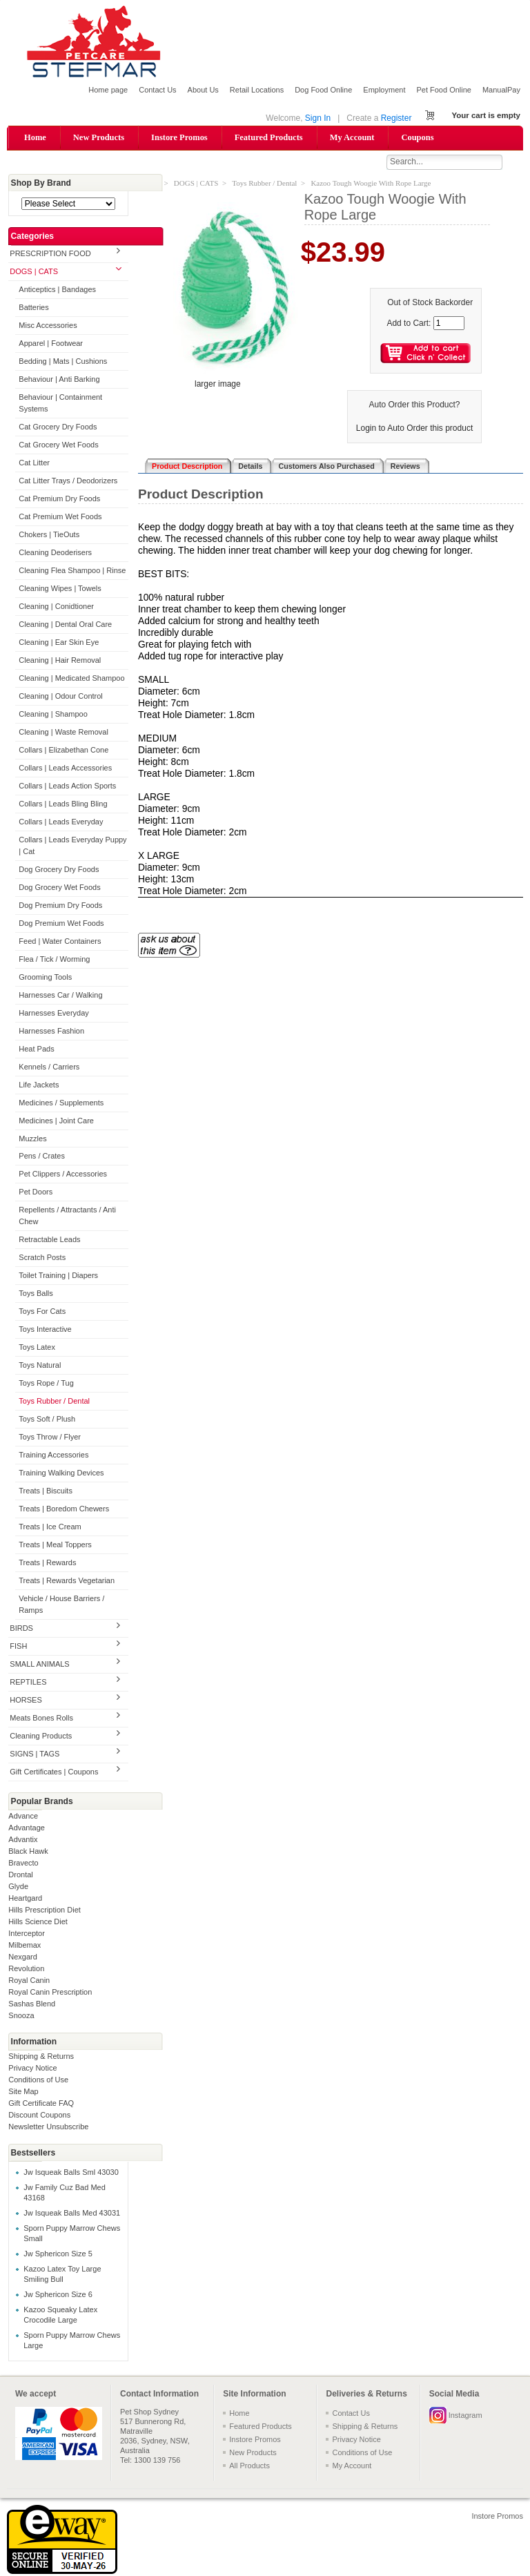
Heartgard (25, 1899)
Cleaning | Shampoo (53, 714)
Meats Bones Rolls (41, 1718)
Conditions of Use (38, 2080)
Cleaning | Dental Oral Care (65, 625)
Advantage (26, 1828)
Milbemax (24, 1945)
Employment (384, 90)
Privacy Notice (32, 2068)
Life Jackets (39, 1085)
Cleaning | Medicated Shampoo (71, 679)
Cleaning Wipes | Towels (60, 589)
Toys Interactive (45, 1330)
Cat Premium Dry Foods (59, 499)
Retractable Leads (49, 1241)
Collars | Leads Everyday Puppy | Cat (72, 846)
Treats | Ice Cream (50, 1528)
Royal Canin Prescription (50, 1992)
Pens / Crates (42, 1157)
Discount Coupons (39, 2115)
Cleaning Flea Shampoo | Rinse (72, 571)
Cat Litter (34, 463)
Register (396, 118)
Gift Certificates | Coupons (54, 1772)
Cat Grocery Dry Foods (58, 428)
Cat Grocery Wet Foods (58, 445)
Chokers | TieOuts (49, 535)
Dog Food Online (323, 90)
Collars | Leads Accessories (65, 768)
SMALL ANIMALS (39, 1664)
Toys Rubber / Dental (54, 1402)
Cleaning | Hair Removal (60, 661)
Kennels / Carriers (49, 1067)
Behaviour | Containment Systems (60, 404)
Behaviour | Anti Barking (59, 380)
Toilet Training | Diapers (58, 1276)
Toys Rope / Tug (46, 1384)
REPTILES (28, 1682)
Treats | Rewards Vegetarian (67, 1581)
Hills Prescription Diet (44, 1910)
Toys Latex (37, 1348)
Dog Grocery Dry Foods (59, 870)
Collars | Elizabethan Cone (63, 750)
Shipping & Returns (41, 2057)
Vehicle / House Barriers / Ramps (61, 1605)
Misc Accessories (48, 326)
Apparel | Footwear (51, 344)
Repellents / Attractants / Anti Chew (67, 1217)
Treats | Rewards (47, 1564)
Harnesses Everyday (54, 1013)
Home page (108, 90)
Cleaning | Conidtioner (56, 607)
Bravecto (23, 1863)
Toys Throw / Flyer (50, 1438)
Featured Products (269, 137)
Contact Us (157, 90)
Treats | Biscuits (45, 1492)
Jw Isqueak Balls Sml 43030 (71, 2173)
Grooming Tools (45, 978)
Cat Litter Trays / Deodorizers (68, 481)
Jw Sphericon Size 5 (57, 2255)
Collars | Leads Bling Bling (63, 804)
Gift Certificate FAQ (41, 2104)
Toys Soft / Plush (47, 1420)
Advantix (22, 1840)
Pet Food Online (443, 90)
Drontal (20, 1875)
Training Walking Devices (61, 1474)
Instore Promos (179, 137)
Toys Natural (40, 1366)
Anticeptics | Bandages (57, 291)
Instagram (465, 2416)
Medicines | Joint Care (56, 1121)
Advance (23, 1816)
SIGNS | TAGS (34, 1754)
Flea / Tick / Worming (54, 960)
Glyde (18, 1887)
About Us (203, 90)
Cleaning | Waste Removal (63, 732)
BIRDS (21, 1629)
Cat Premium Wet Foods (60, 517)
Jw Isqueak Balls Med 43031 (71, 2214)
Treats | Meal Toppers (55, 1546)
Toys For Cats (42, 1312)
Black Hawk (28, 1852)
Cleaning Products (41, 1736)
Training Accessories (53, 1456)
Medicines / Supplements (61, 1103)
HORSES (25, 1700)
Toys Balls (36, 1294)
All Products (249, 2466)
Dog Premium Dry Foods (60, 906)
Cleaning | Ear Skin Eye (59, 643)
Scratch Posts (42, 1259)
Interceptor (26, 1934)
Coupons (417, 137)
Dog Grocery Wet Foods (59, 888)
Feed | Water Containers (60, 942)
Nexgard (22, 1957)
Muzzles (32, 1139)
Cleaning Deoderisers (55, 553)
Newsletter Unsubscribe (48, 2127)
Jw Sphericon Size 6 (57, 2296)
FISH (18, 1647)
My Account (352, 137)
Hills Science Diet (38, 1922)
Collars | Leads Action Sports (67, 786)
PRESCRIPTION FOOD (50, 255)
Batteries (33, 308)
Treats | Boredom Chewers (64, 1510)
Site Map (23, 2092)
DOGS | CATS (34, 273)
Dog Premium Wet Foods (61, 924)
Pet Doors (35, 1193)
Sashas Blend (31, 2004)
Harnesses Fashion (51, 1031)
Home (35, 137)
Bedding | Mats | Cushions (63, 362)
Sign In (318, 118)
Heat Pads (36, 1049)
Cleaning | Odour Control (60, 697)
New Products (98, 137)
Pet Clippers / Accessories (63, 1175)
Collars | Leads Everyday (61, 822)
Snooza (21, 2016)
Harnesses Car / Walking (60, 995)
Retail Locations (257, 90)
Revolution (26, 1969)
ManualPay (501, 90)
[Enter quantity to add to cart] (448, 324)
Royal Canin (29, 1981)
